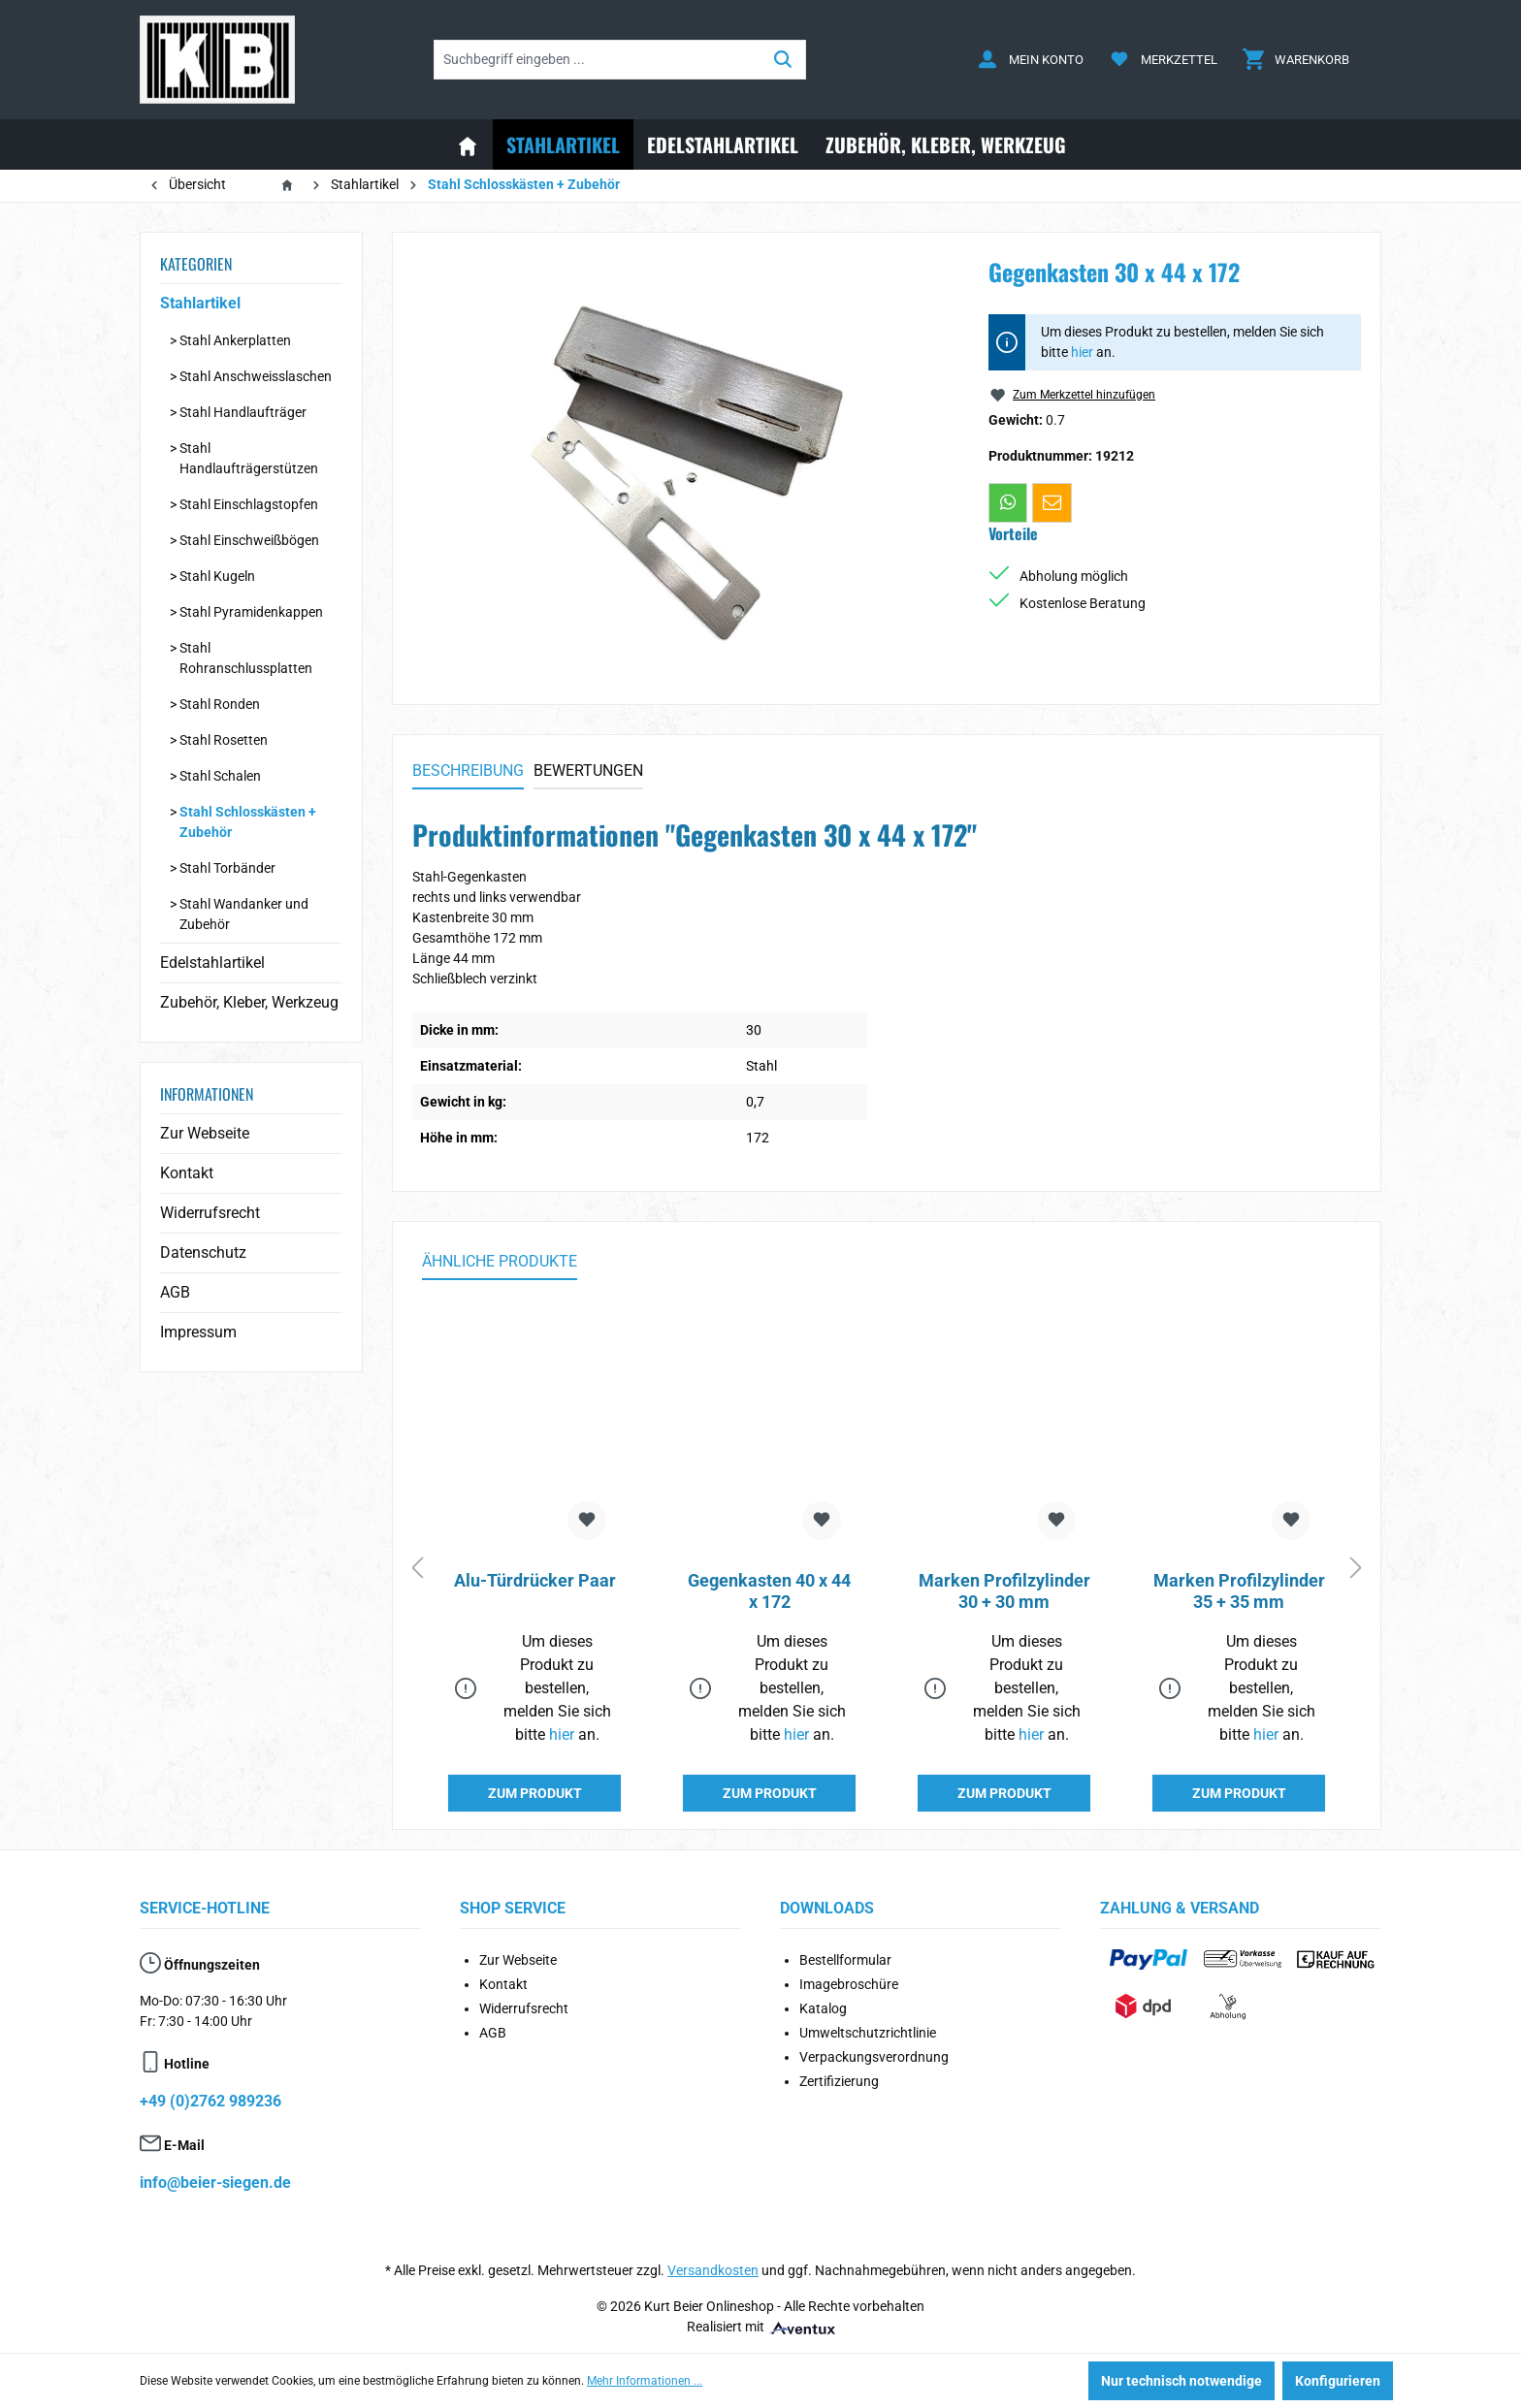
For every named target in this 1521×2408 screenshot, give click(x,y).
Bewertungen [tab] (588, 770)
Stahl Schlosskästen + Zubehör (247, 822)
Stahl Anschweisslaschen (255, 376)
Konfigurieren (1337, 2381)
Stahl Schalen (220, 776)
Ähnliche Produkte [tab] (499, 1261)
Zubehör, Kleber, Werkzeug (249, 1002)
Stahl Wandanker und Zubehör (243, 914)
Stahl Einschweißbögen (249, 540)
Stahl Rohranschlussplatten (245, 658)
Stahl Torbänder (227, 868)
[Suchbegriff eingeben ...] (597, 60)
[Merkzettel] (1163, 60)
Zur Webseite (204, 1133)
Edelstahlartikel (212, 962)
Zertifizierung (839, 2081)
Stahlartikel (200, 303)
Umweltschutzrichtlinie (867, 2032)
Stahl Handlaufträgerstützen (248, 458)
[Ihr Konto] (1030, 60)
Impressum (198, 1332)
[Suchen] (783, 60)
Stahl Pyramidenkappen (251, 612)
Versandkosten (713, 2270)
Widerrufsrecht (210, 1213)
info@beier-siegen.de (215, 2182)
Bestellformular (845, 1960)
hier (1082, 352)
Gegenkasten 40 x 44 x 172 (769, 1591)
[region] (681, 460)
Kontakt (186, 1173)
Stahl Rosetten (223, 740)
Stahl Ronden (219, 704)
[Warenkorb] (1296, 60)
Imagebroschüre (848, 1984)
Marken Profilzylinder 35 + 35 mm (1239, 1591)
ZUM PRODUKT (535, 1793)
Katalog (823, 2008)
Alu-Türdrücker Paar (535, 1580)
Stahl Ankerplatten (235, 340)
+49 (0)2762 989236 (210, 2101)
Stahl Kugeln (217, 576)
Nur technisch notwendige (1181, 2381)
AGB (175, 1292)
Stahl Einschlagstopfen (248, 504)
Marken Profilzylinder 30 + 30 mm (1004, 1591)
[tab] (468, 772)
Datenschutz (203, 1252)
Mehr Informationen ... (644, 2381)
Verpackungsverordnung (874, 2057)
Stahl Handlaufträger (243, 412)
